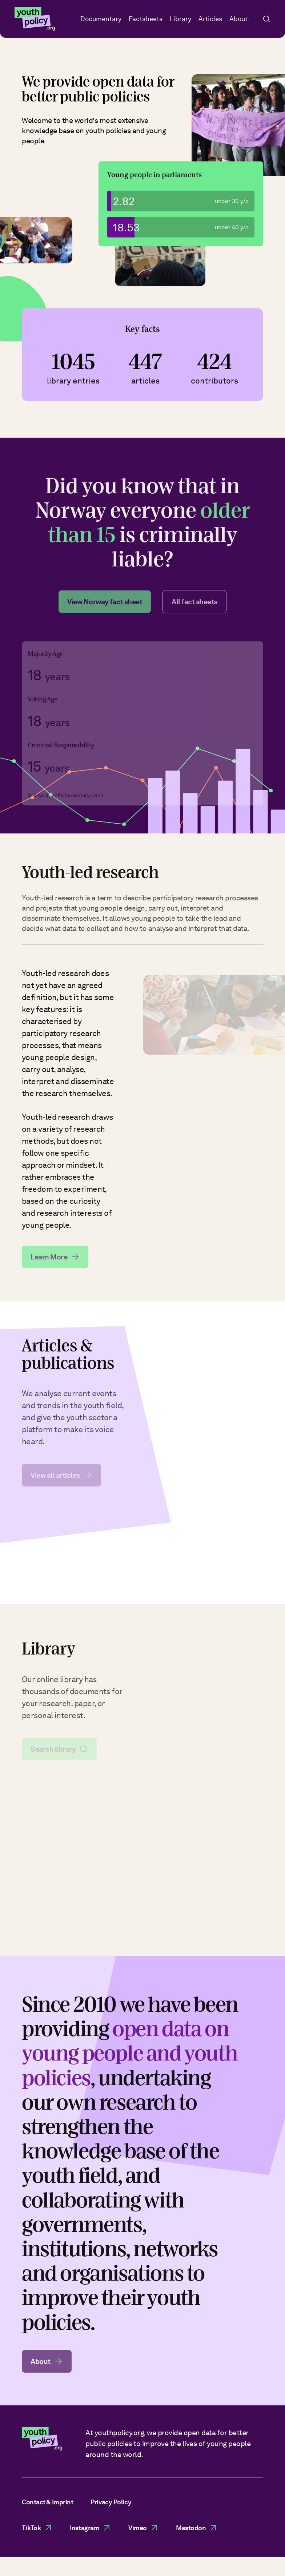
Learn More (55, 1263)
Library (180, 19)
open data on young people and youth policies (129, 2058)
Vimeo (143, 2527)
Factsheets (145, 19)
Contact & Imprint (47, 2502)
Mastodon (196, 2527)
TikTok (37, 2527)
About (238, 19)
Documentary (100, 19)
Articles (210, 19)
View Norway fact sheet (104, 608)
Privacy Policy (111, 2502)
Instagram (90, 2527)
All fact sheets (194, 608)
